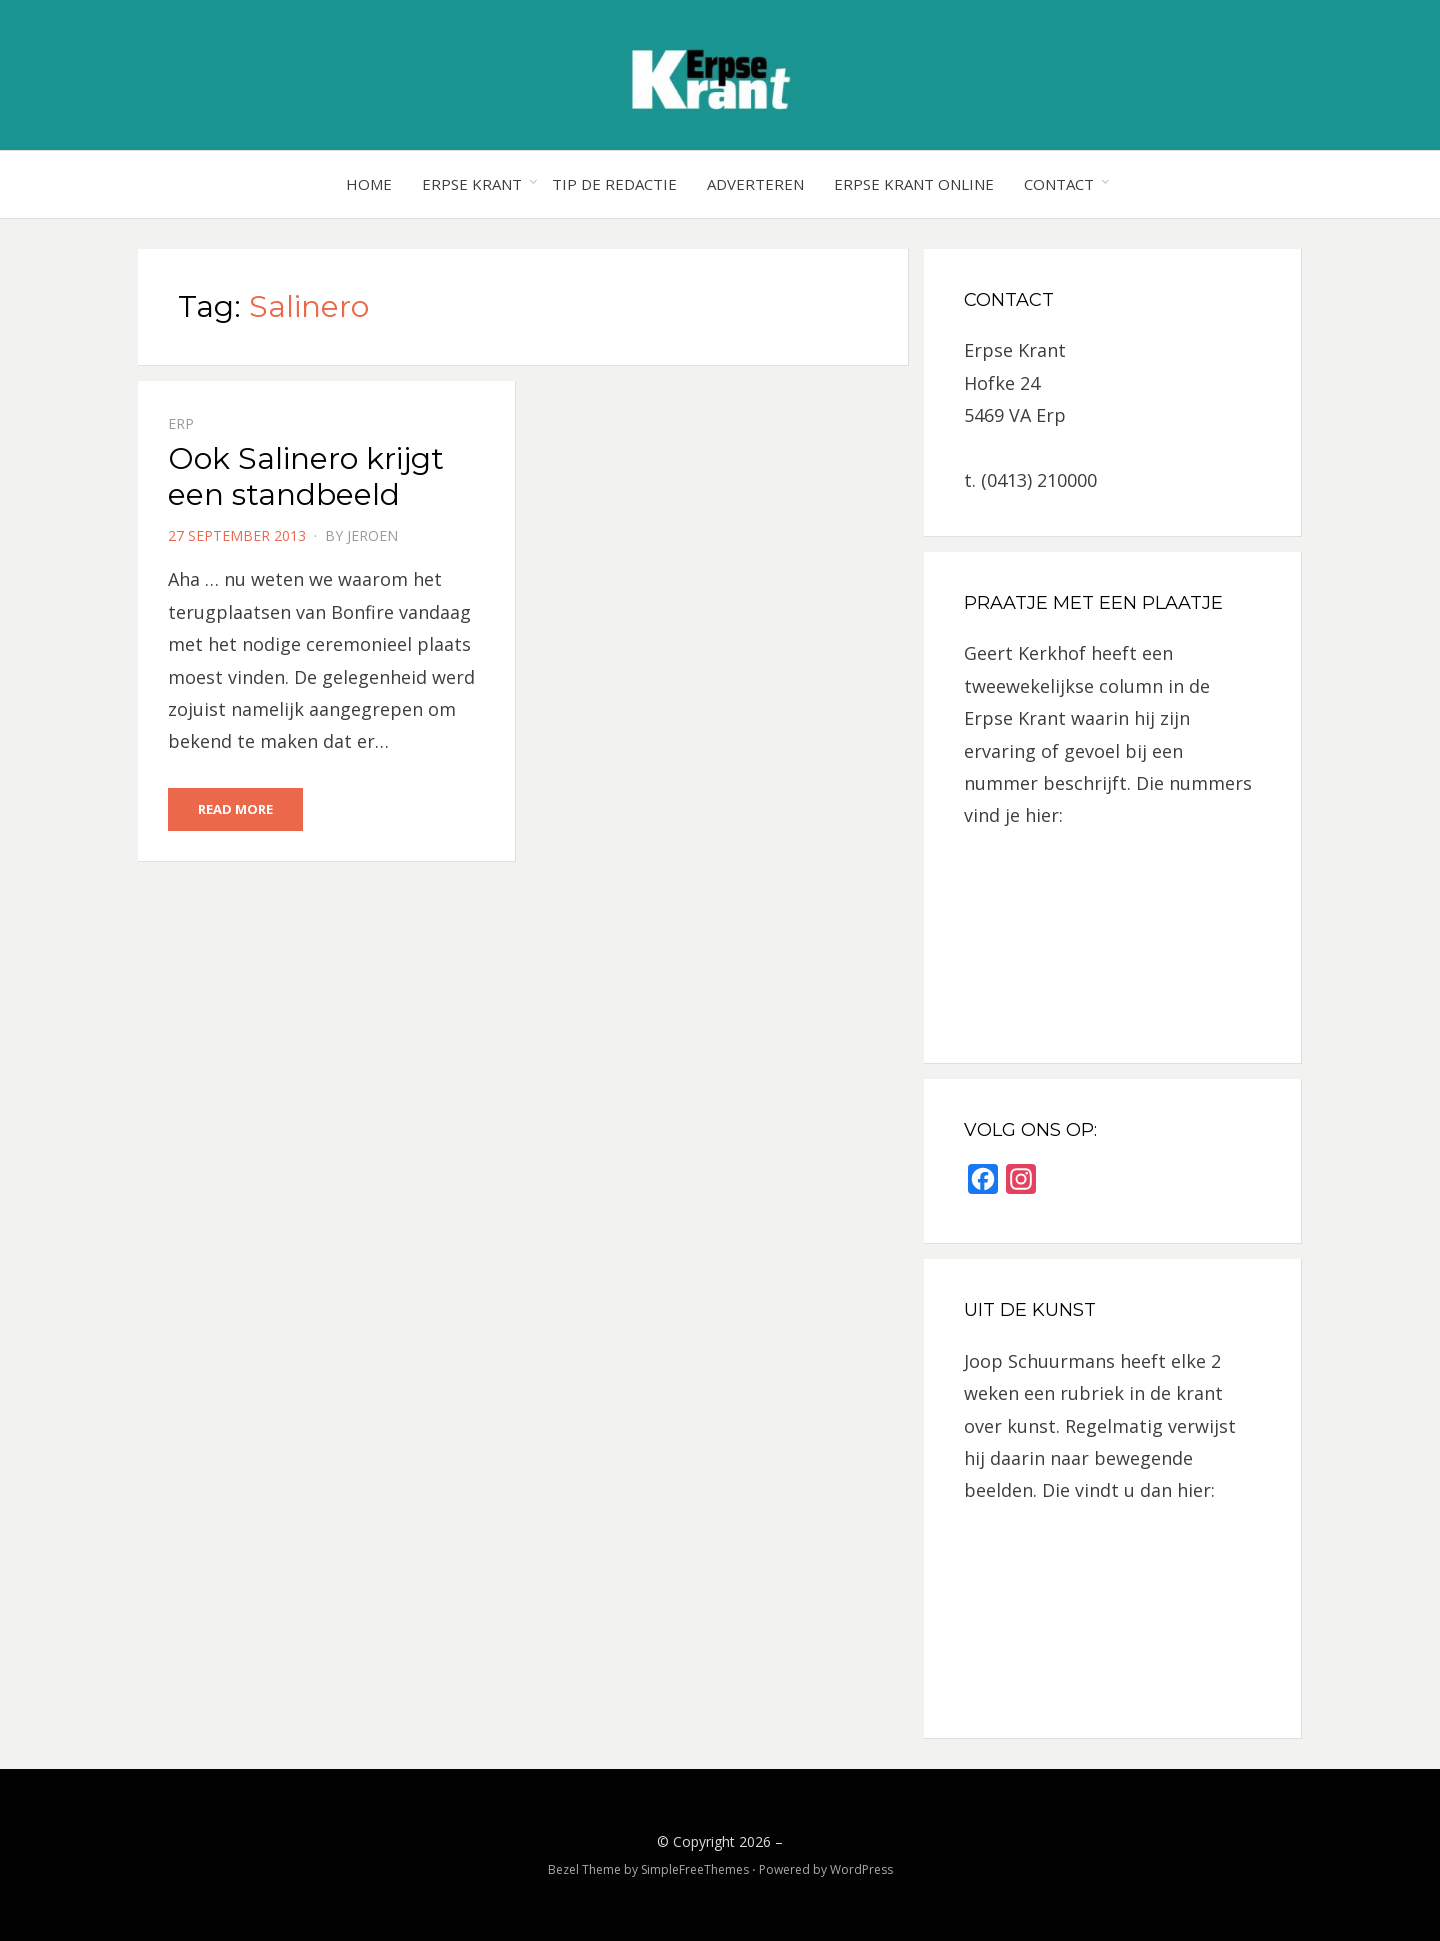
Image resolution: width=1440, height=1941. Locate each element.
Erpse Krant (472, 184)
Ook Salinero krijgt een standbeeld (306, 476)
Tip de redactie (614, 184)
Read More (235, 809)
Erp (181, 423)
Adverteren (755, 184)
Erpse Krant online (914, 184)
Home (369, 184)
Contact (1059, 184)
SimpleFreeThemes (695, 1869)
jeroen (372, 535)
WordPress (861, 1869)
